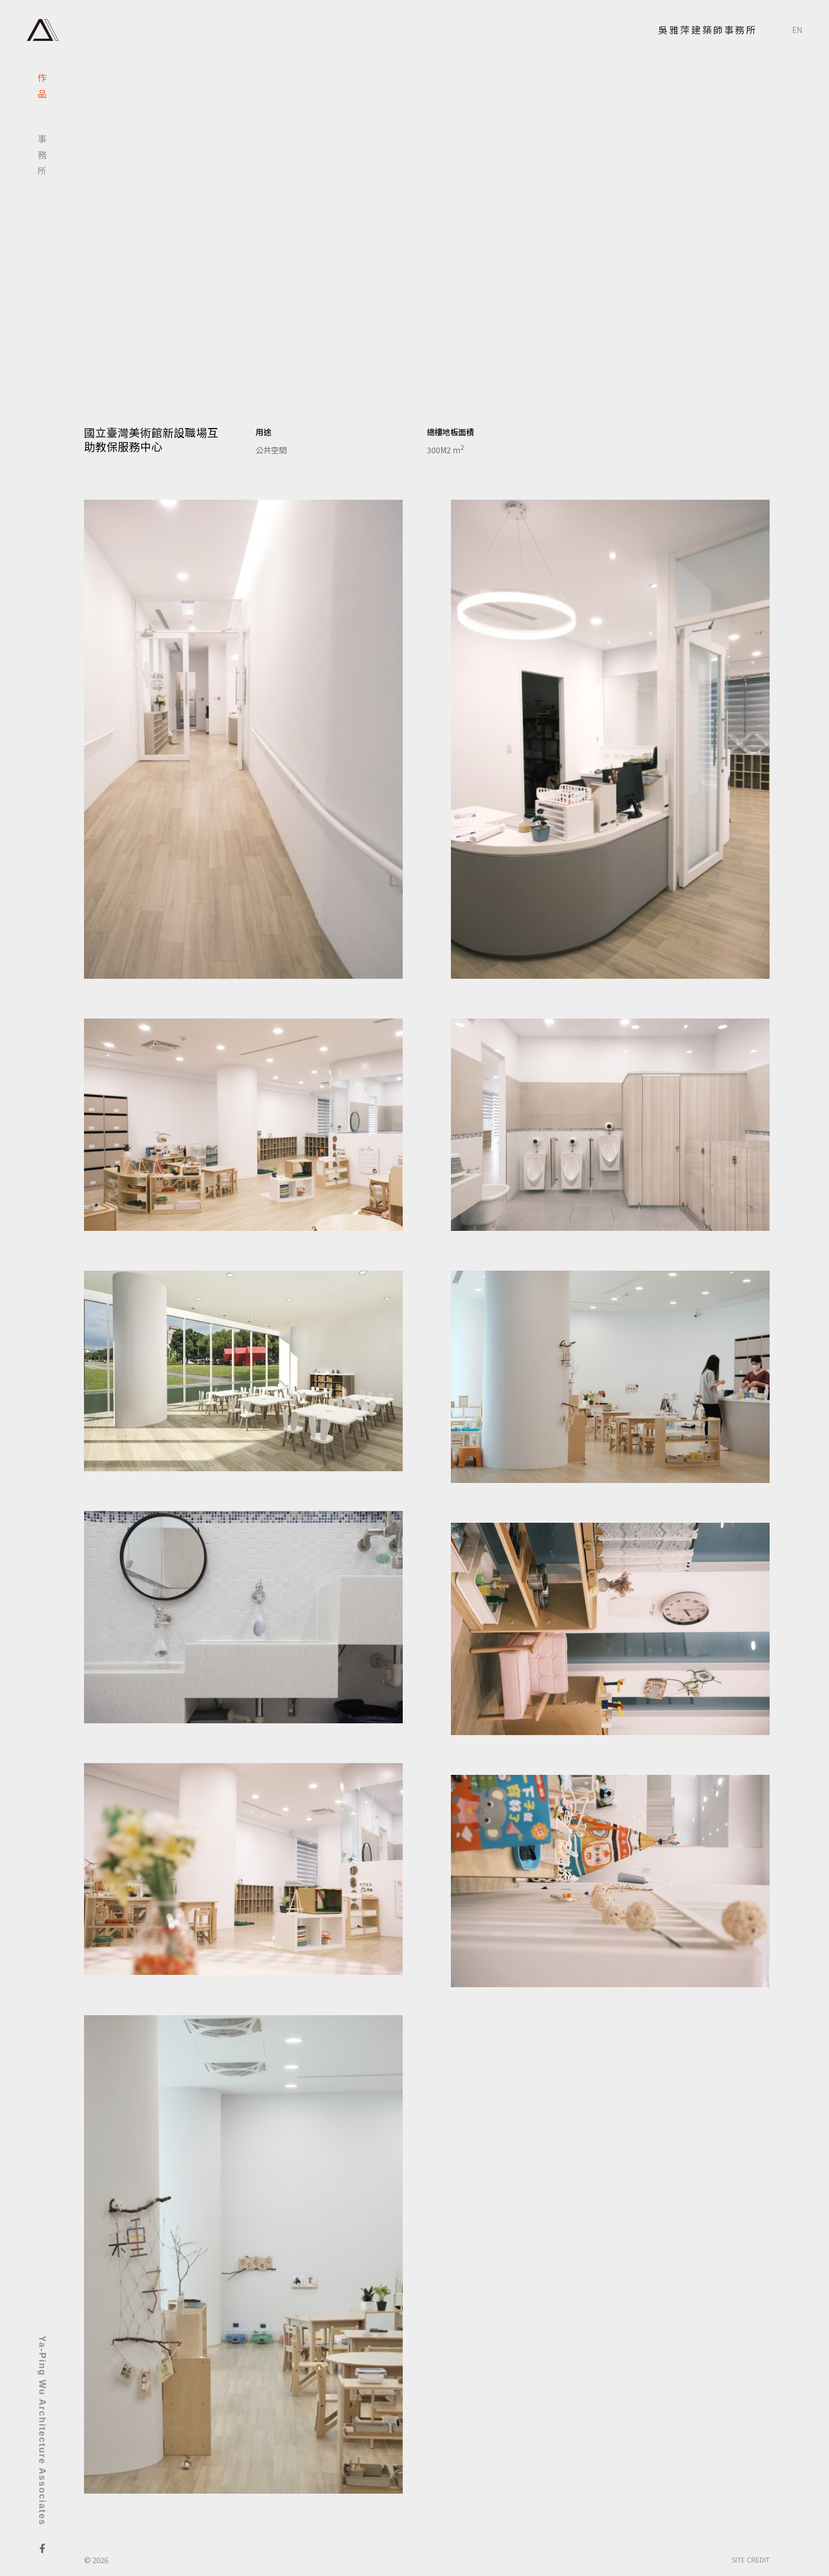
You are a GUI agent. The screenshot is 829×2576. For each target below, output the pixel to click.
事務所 (42, 158)
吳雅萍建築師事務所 (707, 29)
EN (797, 30)
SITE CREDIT (751, 2559)
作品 (42, 89)
